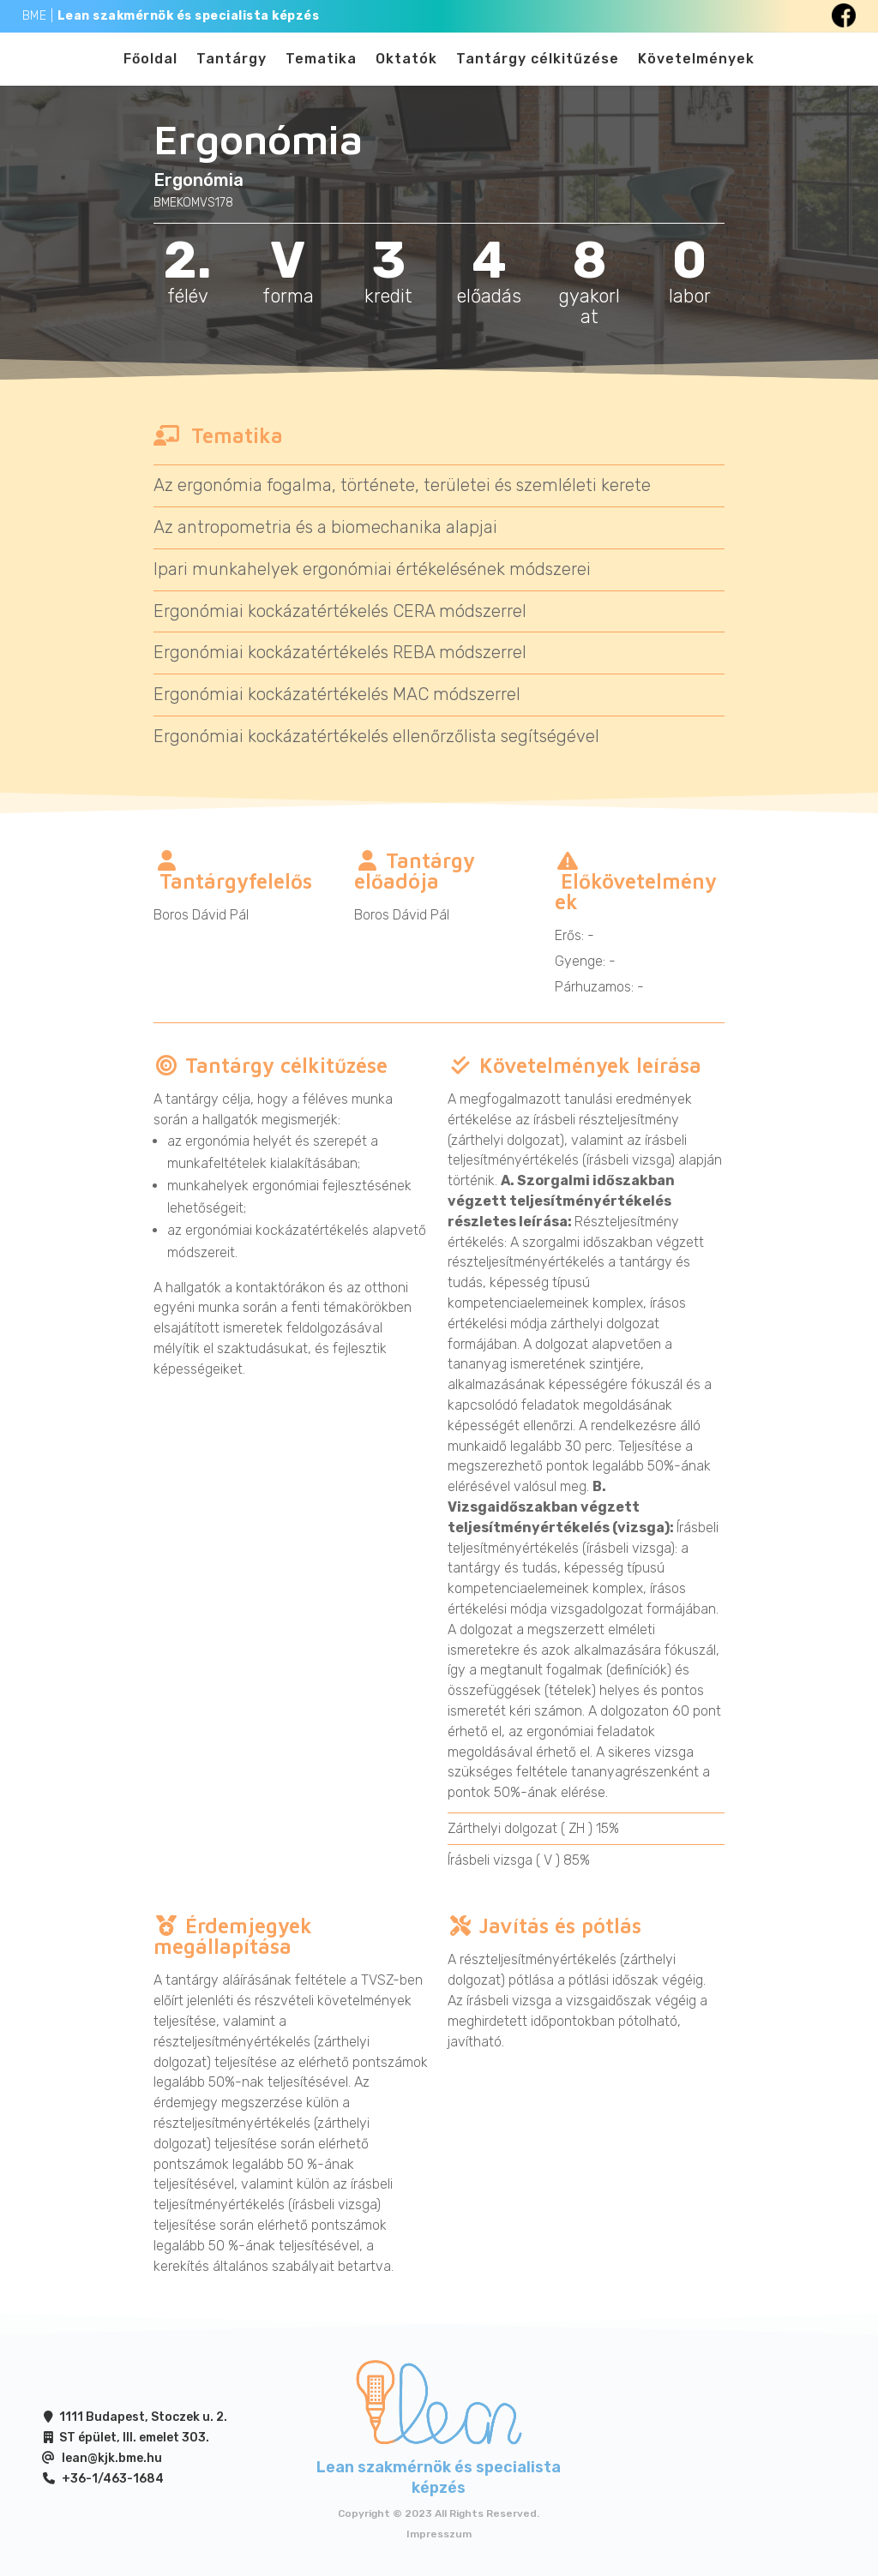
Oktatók (406, 67)
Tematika (321, 67)
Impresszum (439, 2548)
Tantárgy (231, 67)
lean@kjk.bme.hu (112, 2472)
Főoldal (150, 67)
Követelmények (696, 67)
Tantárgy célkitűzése (537, 67)
